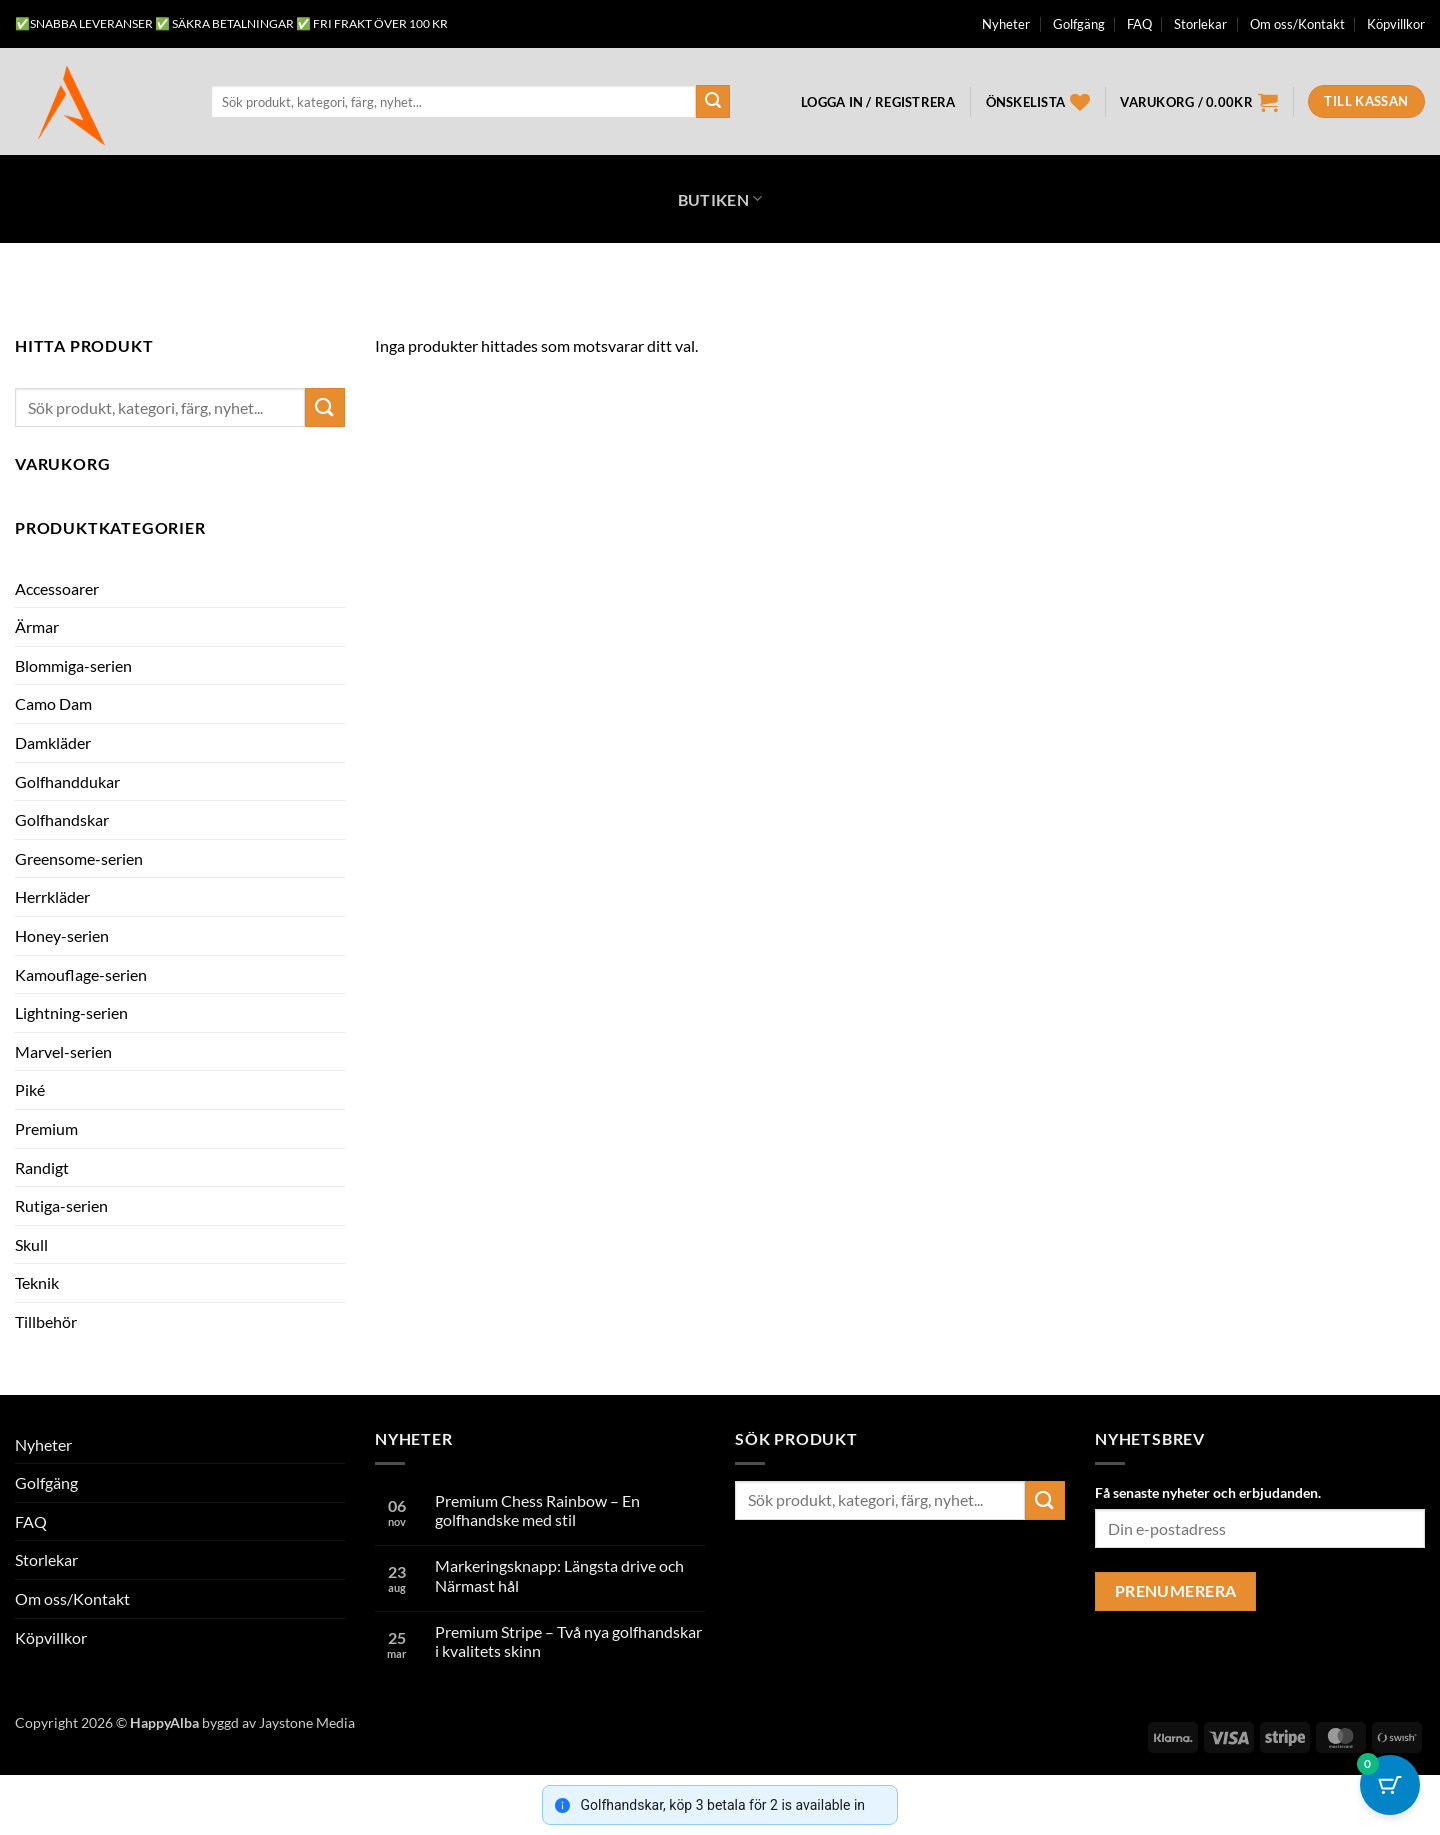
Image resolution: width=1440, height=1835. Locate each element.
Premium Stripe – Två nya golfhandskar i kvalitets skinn (568, 1641)
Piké (30, 1089)
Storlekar (1200, 24)
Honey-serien (62, 935)
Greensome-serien (79, 858)
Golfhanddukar (67, 781)
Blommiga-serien (73, 665)
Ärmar (37, 626)
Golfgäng (1079, 24)
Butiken (720, 198)
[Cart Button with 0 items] (1390, 1785)
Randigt (42, 1167)
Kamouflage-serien (81, 974)
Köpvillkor (1396, 24)
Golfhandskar (62, 819)
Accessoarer (57, 588)
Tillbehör (46, 1321)
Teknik (37, 1282)
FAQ (1139, 24)
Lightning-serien (71, 1012)
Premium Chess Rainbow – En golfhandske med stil (537, 1510)
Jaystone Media (307, 1722)
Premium (46, 1128)
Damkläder (53, 742)
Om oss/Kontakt (1297, 24)
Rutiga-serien (61, 1205)
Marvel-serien (63, 1051)
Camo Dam (53, 703)
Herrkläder (52, 896)
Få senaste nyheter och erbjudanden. (1208, 1492)
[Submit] (713, 102)
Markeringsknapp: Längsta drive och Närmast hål (559, 1575)
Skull (31, 1244)
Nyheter (1006, 24)
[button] (878, 102)
